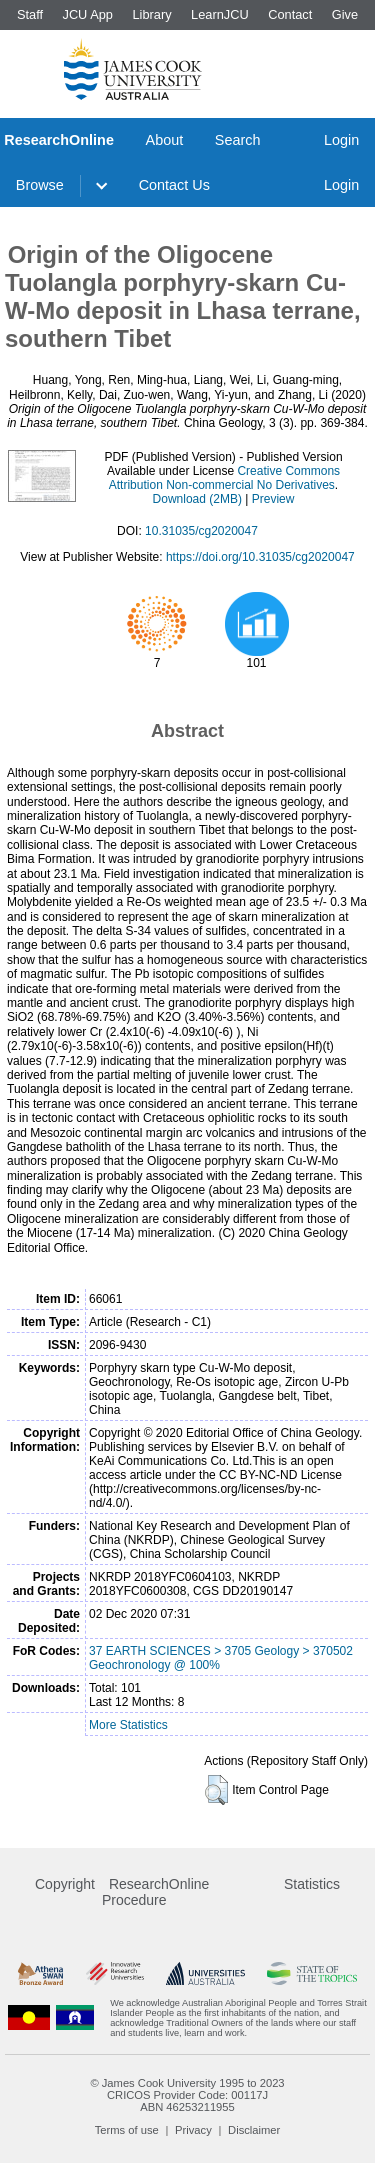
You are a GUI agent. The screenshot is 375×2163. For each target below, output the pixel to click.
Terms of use (127, 2130)
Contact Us (174, 185)
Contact (290, 14)
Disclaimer (254, 2130)
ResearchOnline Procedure (155, 1892)
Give (345, 14)
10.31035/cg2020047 (201, 531)
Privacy (193, 2130)
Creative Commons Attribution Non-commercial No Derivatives (224, 478)
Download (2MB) (197, 499)
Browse (40, 185)
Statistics (312, 1884)
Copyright (65, 1884)
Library (151, 14)
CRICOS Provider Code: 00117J (187, 2095)
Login (341, 140)
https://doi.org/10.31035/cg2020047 (260, 557)
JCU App (87, 14)
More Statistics (128, 1725)
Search (238, 140)
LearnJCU (220, 14)
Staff (30, 14)
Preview (273, 499)
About (165, 140)
